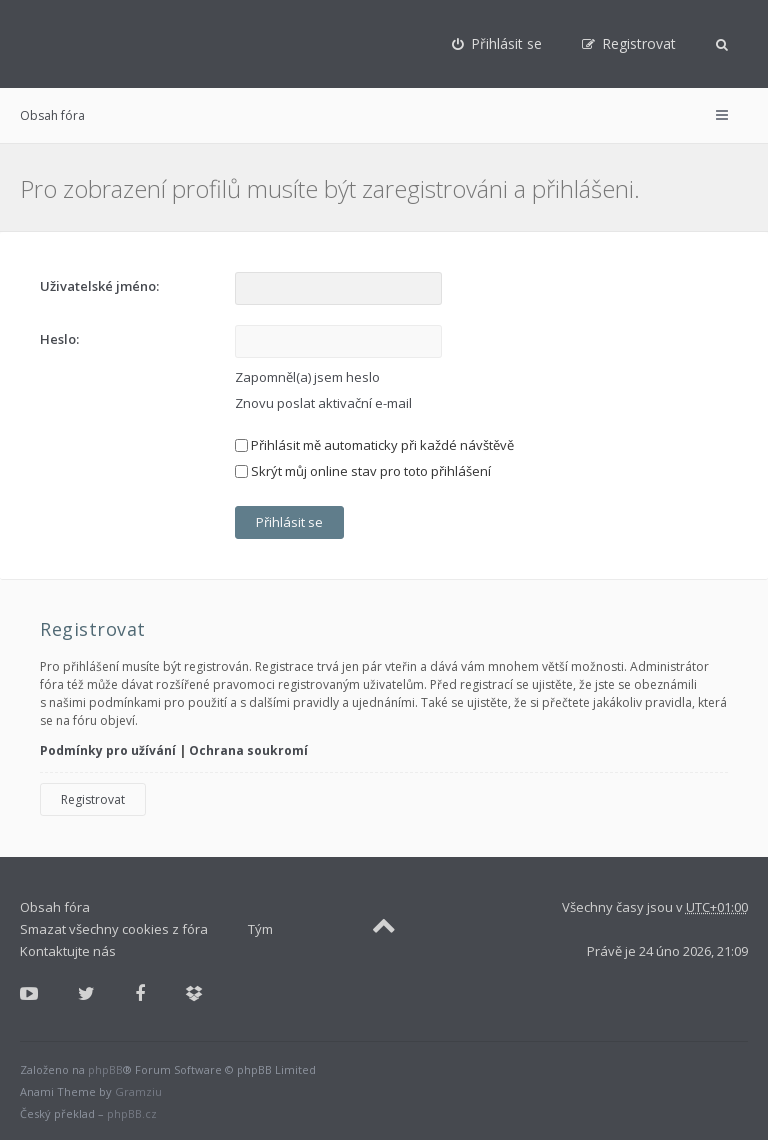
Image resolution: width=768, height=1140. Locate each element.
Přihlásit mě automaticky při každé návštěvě (374, 445)
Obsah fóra (52, 115)
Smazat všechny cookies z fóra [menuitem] (114, 929)
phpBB (105, 1069)
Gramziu (138, 1091)
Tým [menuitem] (260, 929)
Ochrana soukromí (248, 750)
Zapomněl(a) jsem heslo (307, 377)
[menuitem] (497, 44)
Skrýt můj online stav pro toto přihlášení (363, 471)
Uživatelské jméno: (99, 286)
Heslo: (59, 339)
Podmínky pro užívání (108, 750)
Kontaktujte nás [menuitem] (68, 951)
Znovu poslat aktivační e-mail (323, 403)
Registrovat (93, 799)
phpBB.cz (132, 1113)
